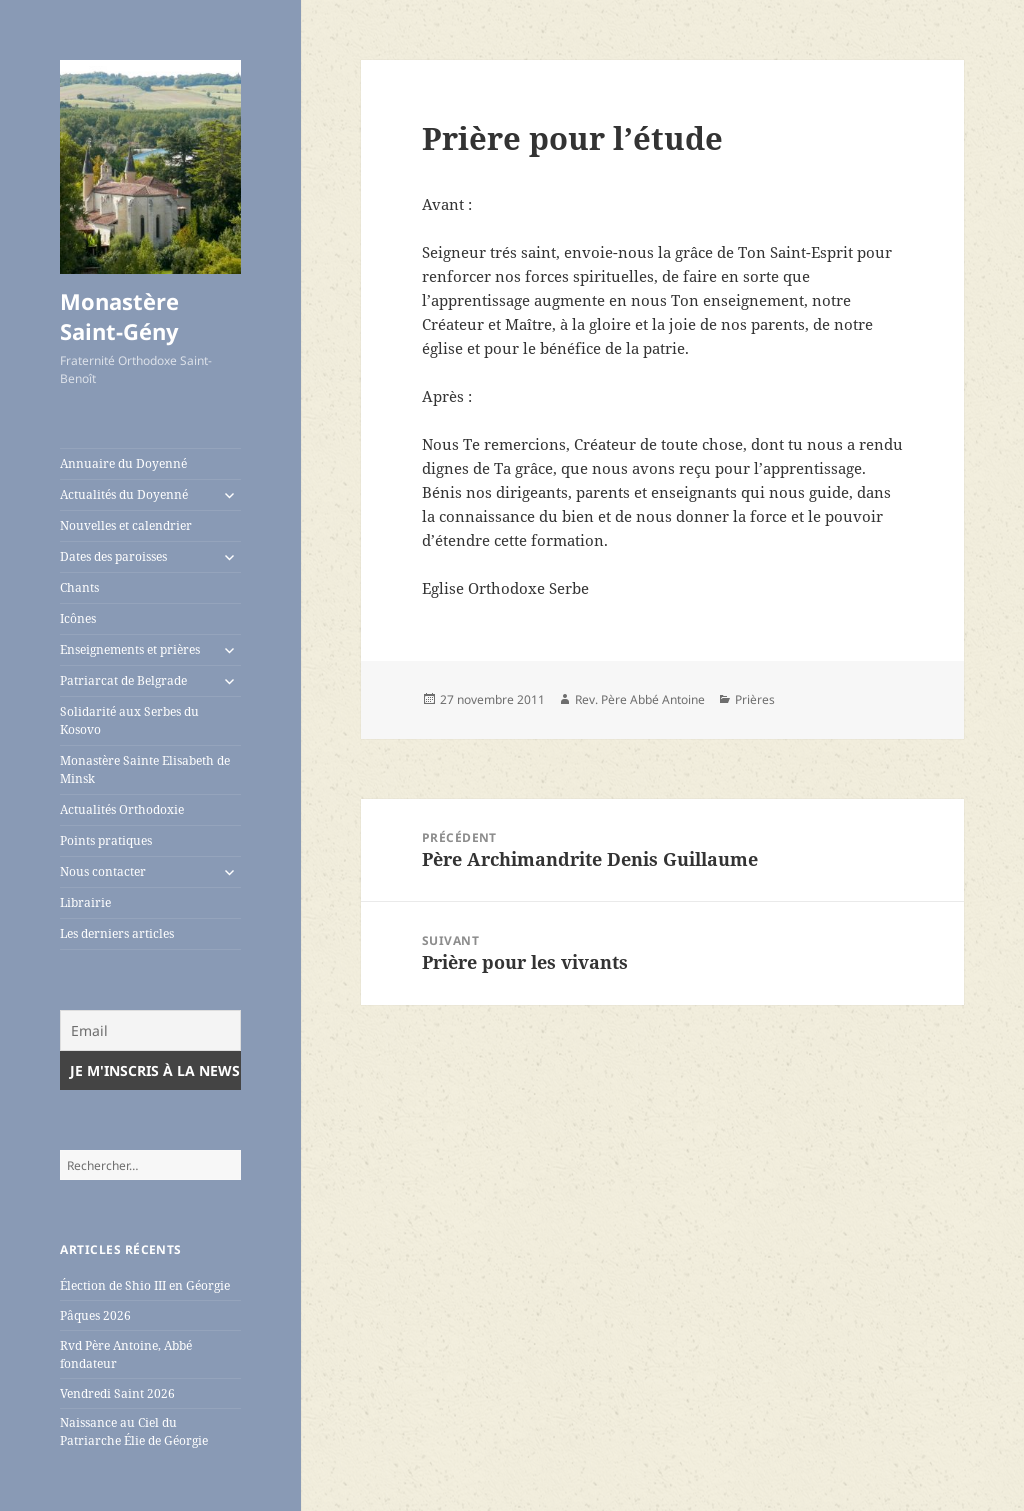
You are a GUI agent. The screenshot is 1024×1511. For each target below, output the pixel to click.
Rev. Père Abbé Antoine (640, 699)
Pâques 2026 (95, 1315)
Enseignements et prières (130, 649)
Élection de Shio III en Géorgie (145, 1285)
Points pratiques (106, 840)
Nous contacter (103, 871)
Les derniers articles (117, 933)
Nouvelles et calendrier (126, 525)
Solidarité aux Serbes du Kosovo (129, 720)
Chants (79, 587)
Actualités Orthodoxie (122, 809)
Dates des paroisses (113, 556)
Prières (755, 699)
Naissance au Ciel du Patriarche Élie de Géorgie (134, 1431)
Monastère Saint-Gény (119, 316)
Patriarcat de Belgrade (123, 680)
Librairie (85, 902)
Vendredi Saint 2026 (117, 1393)
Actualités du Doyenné (124, 494)
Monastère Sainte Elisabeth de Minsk (145, 769)
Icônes (78, 618)
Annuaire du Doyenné (123, 463)
